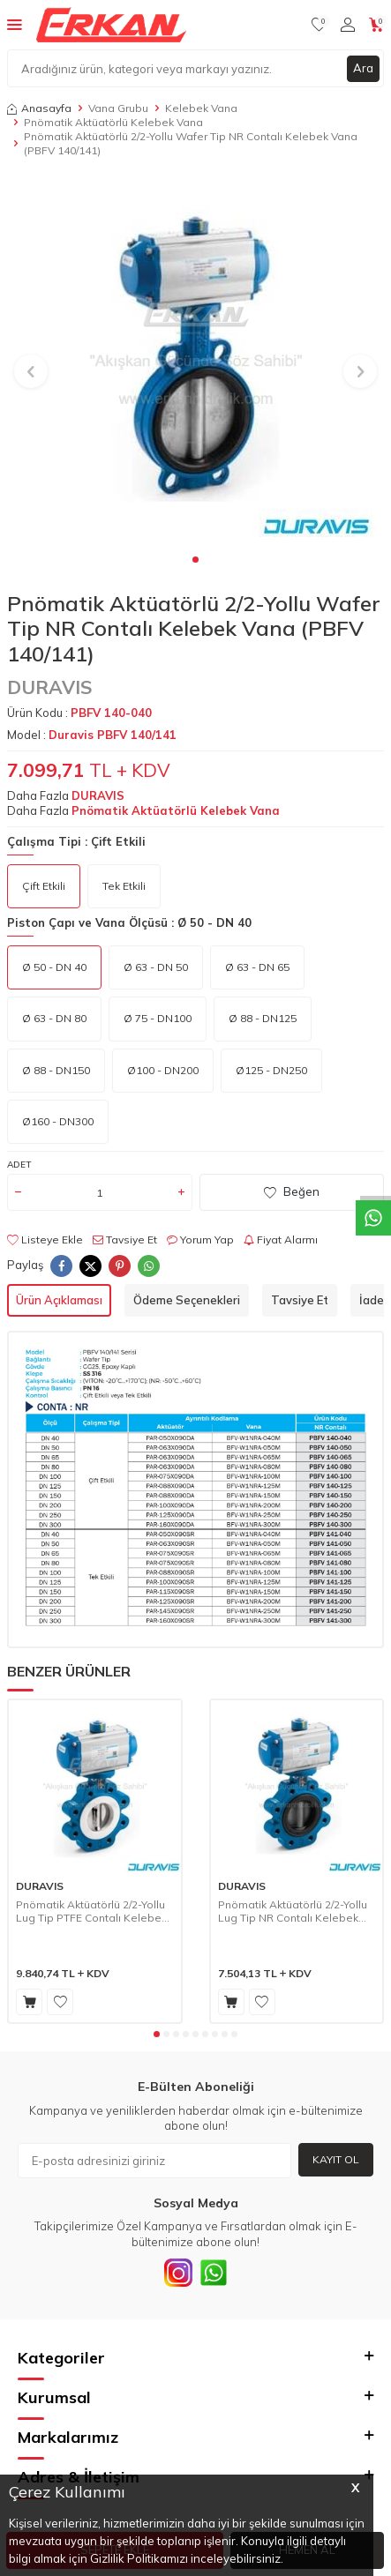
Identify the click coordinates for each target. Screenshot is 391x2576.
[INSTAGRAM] (178, 2273)
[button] (195, 559)
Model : (92, 735)
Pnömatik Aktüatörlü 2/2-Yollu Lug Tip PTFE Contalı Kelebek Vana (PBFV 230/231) (91, 1911)
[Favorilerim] (319, 25)
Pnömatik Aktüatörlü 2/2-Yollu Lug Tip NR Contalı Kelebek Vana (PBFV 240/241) (292, 1911)
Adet (19, 1164)
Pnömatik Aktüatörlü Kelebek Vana (113, 122)
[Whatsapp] (213, 2273)
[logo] (111, 24)
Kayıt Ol (335, 2159)
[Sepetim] (376, 25)
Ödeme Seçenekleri (186, 1300)
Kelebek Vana (201, 108)
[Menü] (14, 24)
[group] (195, 361)
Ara (363, 68)
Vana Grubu (118, 108)
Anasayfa (39, 108)
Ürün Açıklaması (59, 1300)
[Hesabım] (348, 25)
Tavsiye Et (125, 1239)
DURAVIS (50, 687)
